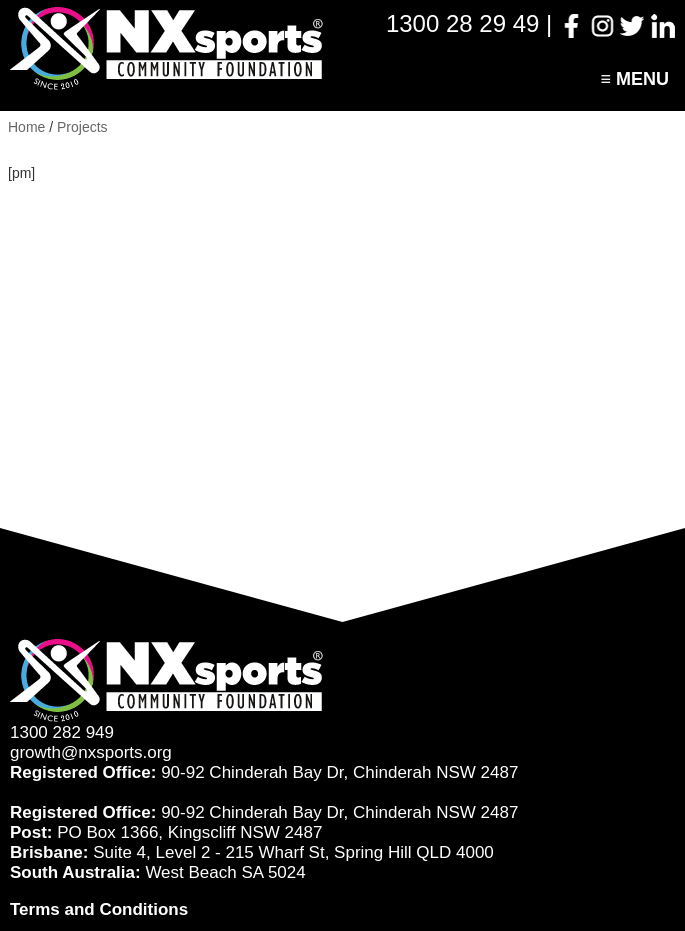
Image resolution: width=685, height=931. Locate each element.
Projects (82, 127)
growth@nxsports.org (91, 752)
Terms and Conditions (99, 909)
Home (26, 127)
